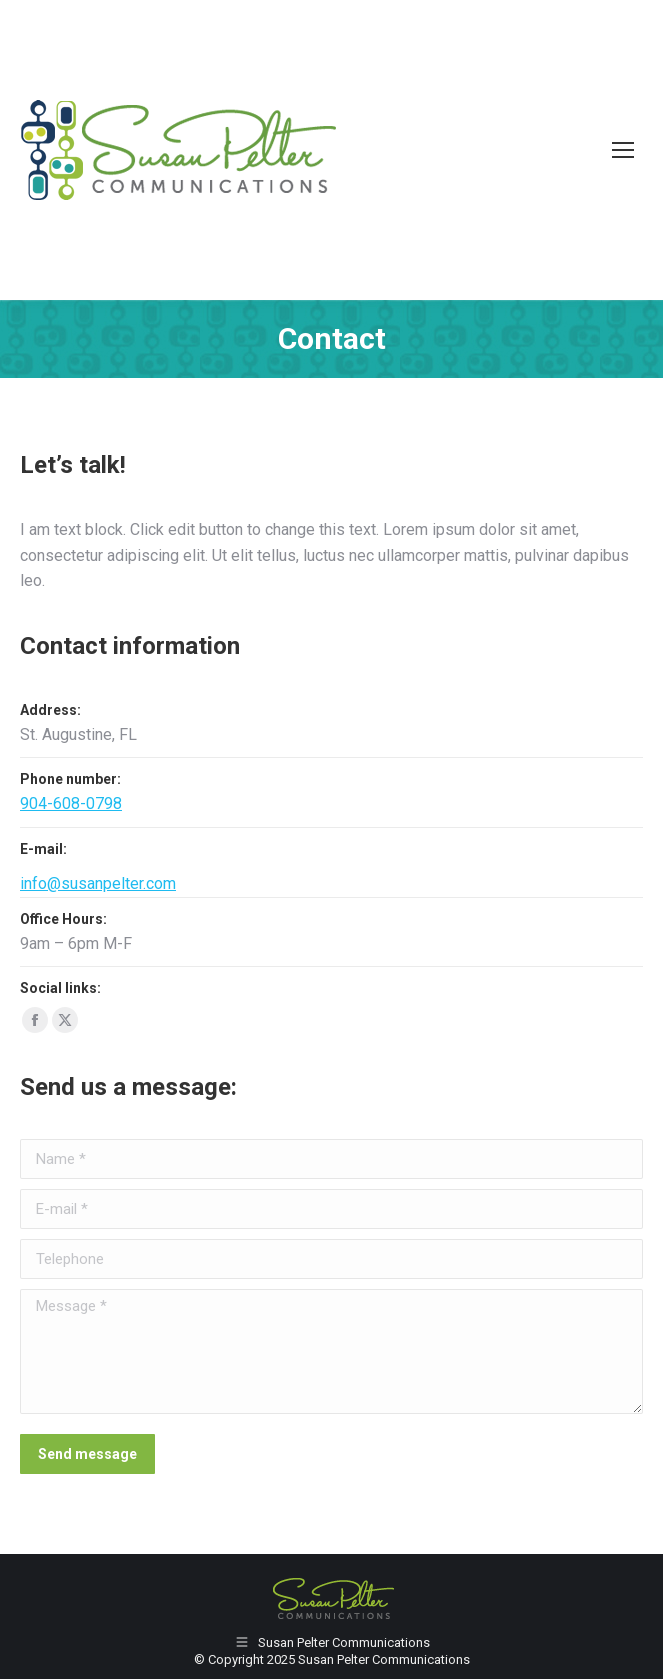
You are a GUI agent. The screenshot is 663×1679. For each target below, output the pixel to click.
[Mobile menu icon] (623, 150)
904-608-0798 (71, 803)
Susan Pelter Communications (384, 1659)
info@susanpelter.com (98, 883)
